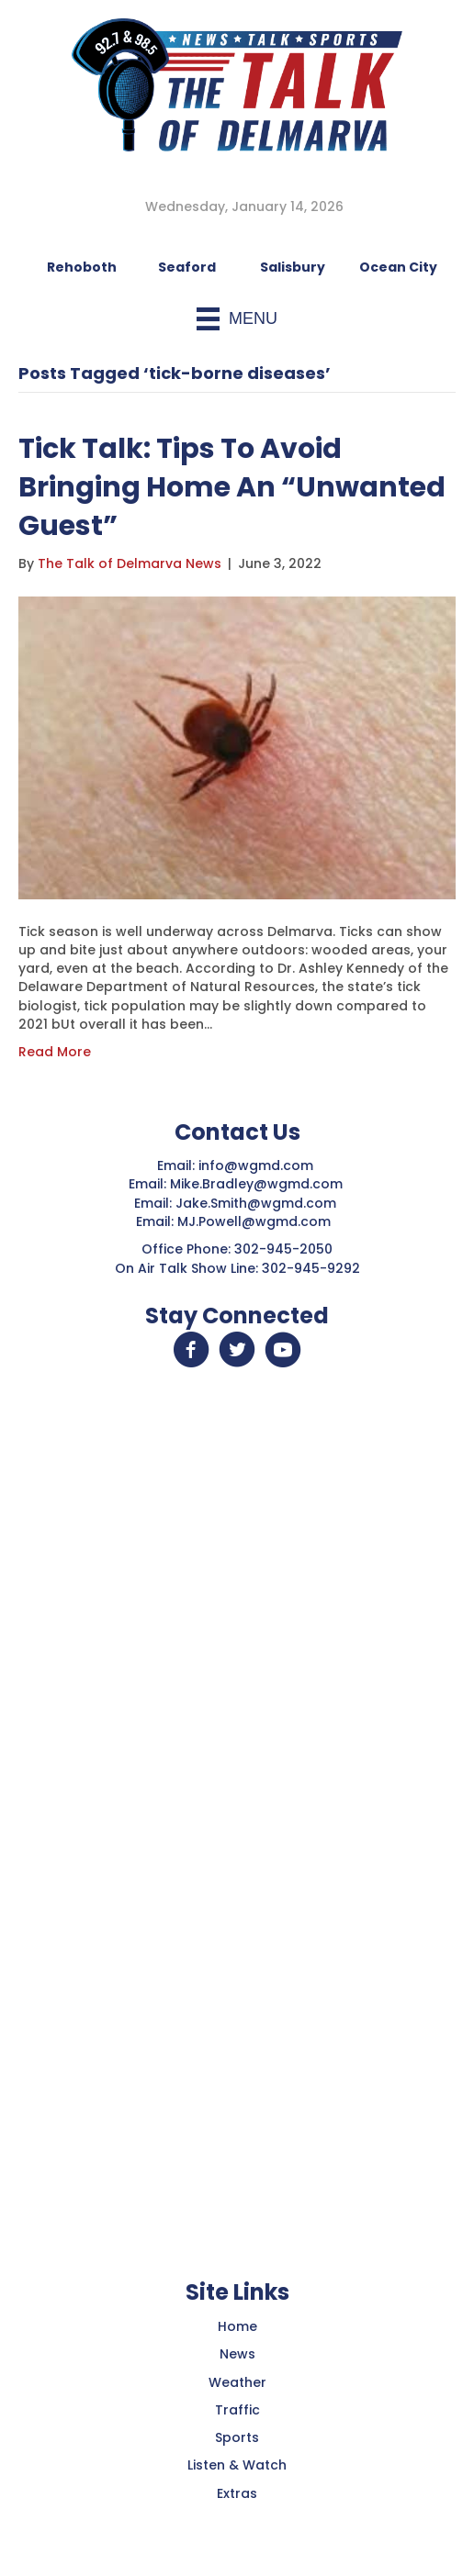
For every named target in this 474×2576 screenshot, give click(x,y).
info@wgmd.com (257, 1165)
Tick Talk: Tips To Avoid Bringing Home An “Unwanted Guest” (232, 487)
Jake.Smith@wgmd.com (257, 1203)
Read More (54, 1052)
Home (237, 2326)
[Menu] (237, 319)
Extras (237, 2493)
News (237, 2354)
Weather (237, 2382)
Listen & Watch (237, 2465)
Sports (237, 2437)
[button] (191, 1350)
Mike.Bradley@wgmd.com (256, 1184)
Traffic (237, 2410)
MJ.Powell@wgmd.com (257, 1221)
